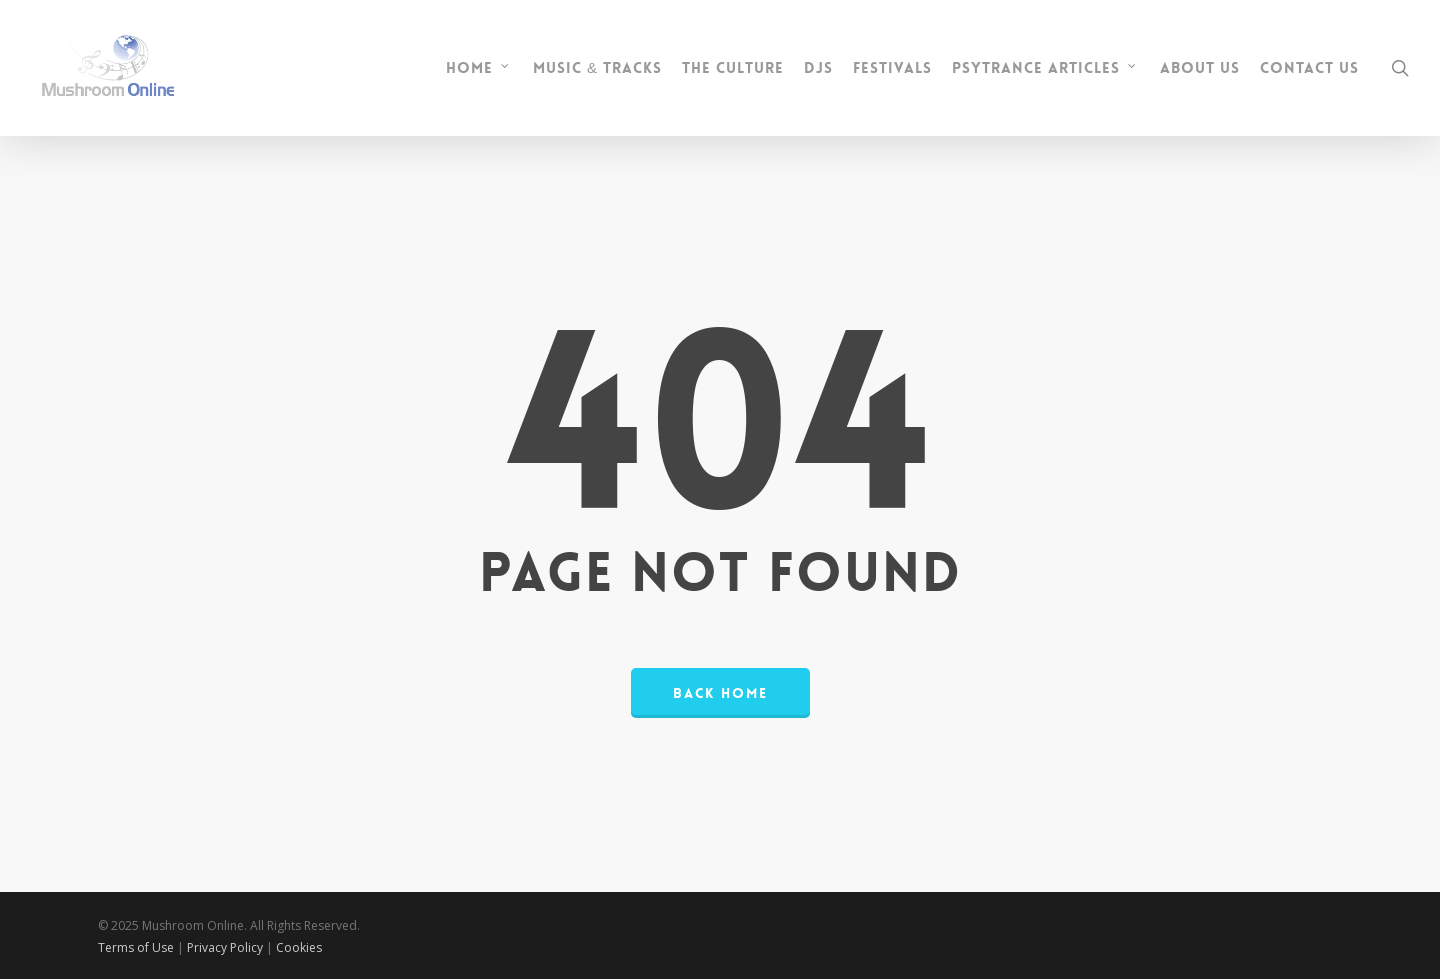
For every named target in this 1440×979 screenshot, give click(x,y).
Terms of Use (136, 947)
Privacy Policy (226, 947)
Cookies (299, 947)
